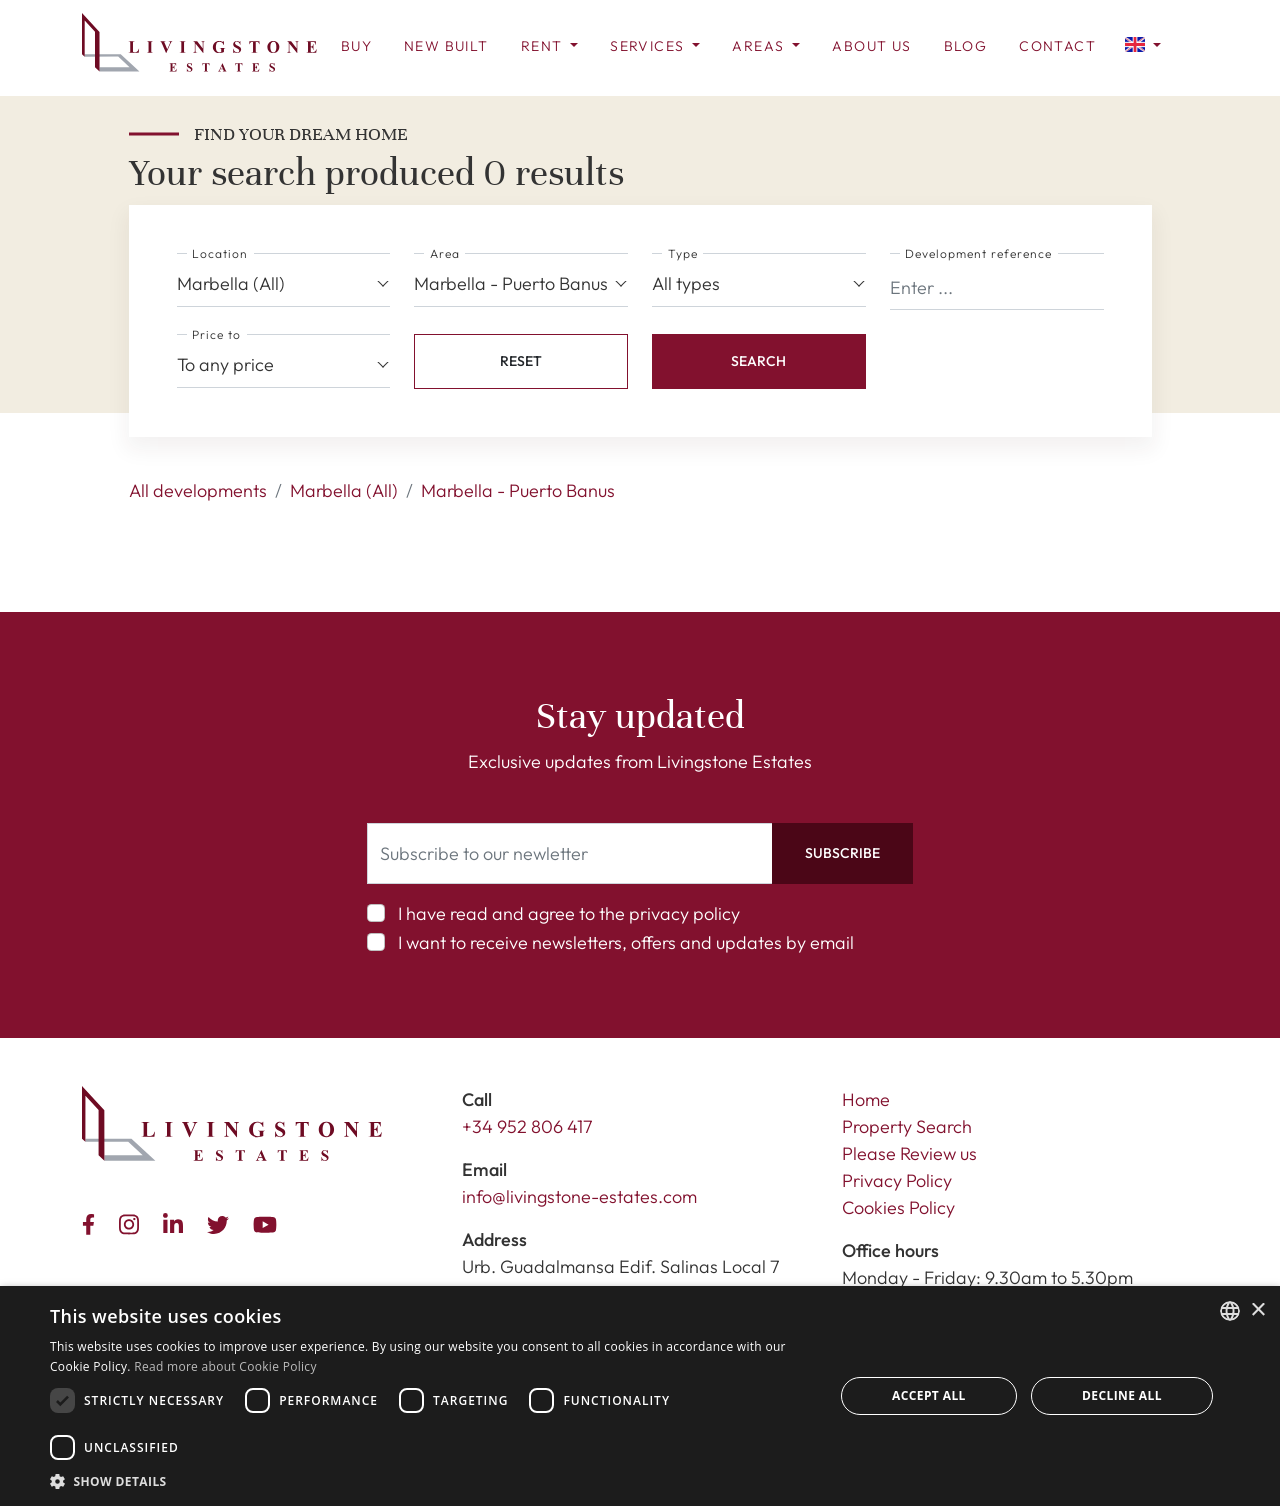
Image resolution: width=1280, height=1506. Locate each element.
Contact (1057, 46)
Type (683, 253)
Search (758, 361)
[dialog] (640, 1396)
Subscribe (842, 853)
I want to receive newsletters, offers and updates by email (626, 942)
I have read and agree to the (569, 913)
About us (871, 46)
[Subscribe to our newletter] (570, 853)
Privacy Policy (897, 1180)
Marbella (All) (344, 490)
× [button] (1257, 1310)
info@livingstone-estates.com (579, 1196)
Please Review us (909, 1153)
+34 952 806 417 (527, 1126)
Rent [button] (544, 46)
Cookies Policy (898, 1207)
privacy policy (684, 913)
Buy (356, 46)
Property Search (907, 1126)
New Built (446, 46)
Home (866, 1099)
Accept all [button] (929, 1395)
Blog (966, 46)
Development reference (978, 253)
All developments (198, 490)
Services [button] (649, 46)
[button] (1143, 43)
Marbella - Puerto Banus (518, 490)
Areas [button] (760, 46)
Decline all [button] (1122, 1395)
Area (445, 253)
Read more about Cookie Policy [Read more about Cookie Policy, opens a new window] (225, 1366)
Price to (216, 334)
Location (220, 253)
